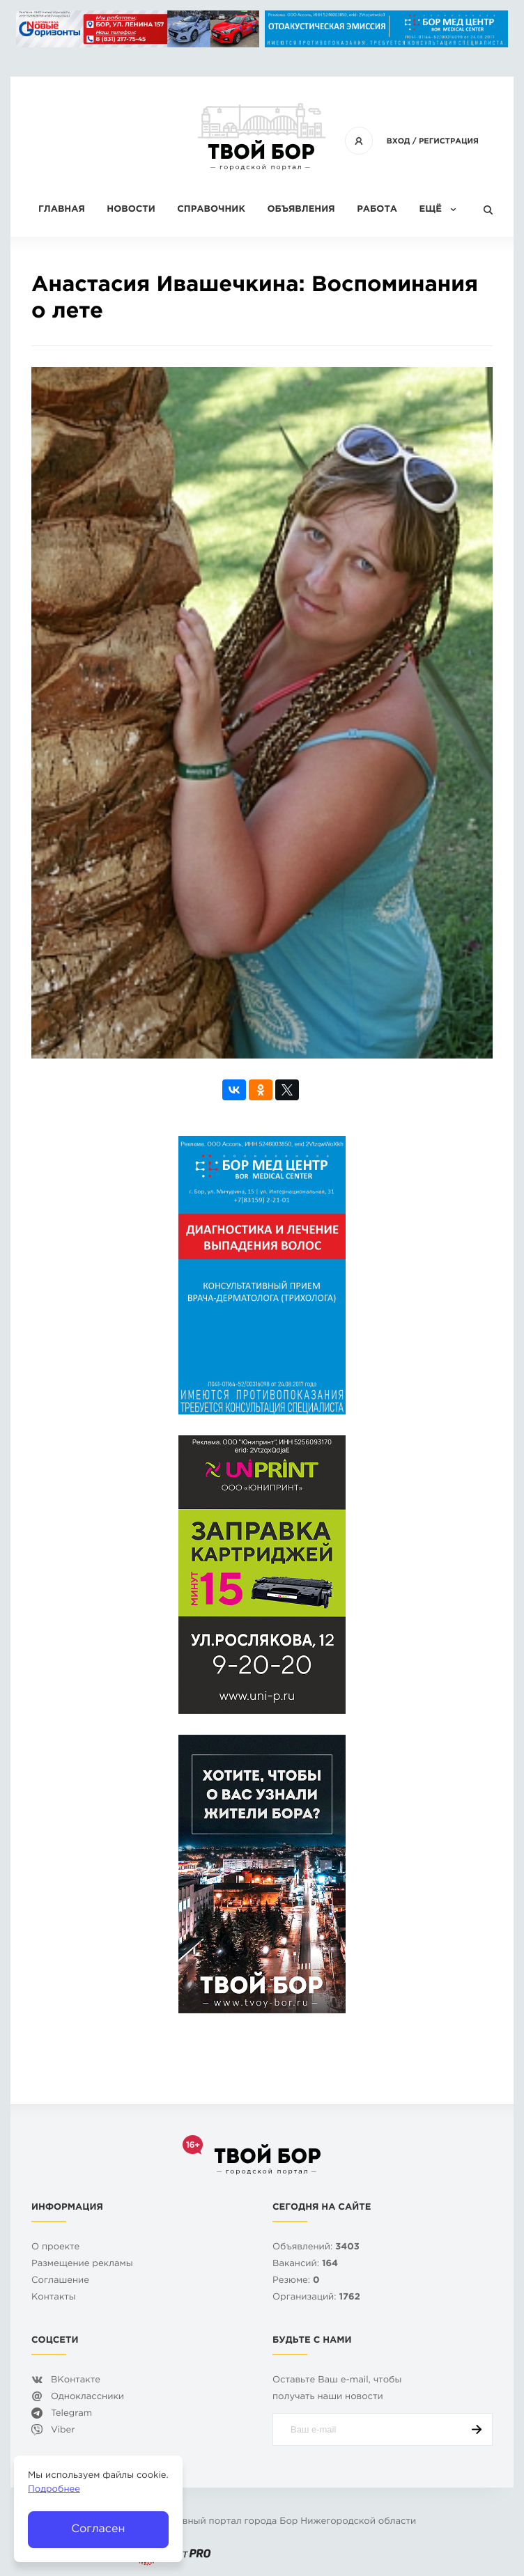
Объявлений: (316, 2247)
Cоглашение (60, 2281)
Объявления (300, 210)
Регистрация (449, 141)
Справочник (211, 210)
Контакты (53, 2298)
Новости (131, 210)
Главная (61, 210)
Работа (377, 210)
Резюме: (296, 2281)
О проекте (55, 2247)
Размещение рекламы (82, 2264)
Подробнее (54, 2490)
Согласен (98, 2529)
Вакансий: (305, 2264)
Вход (398, 141)
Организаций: (316, 2298)
